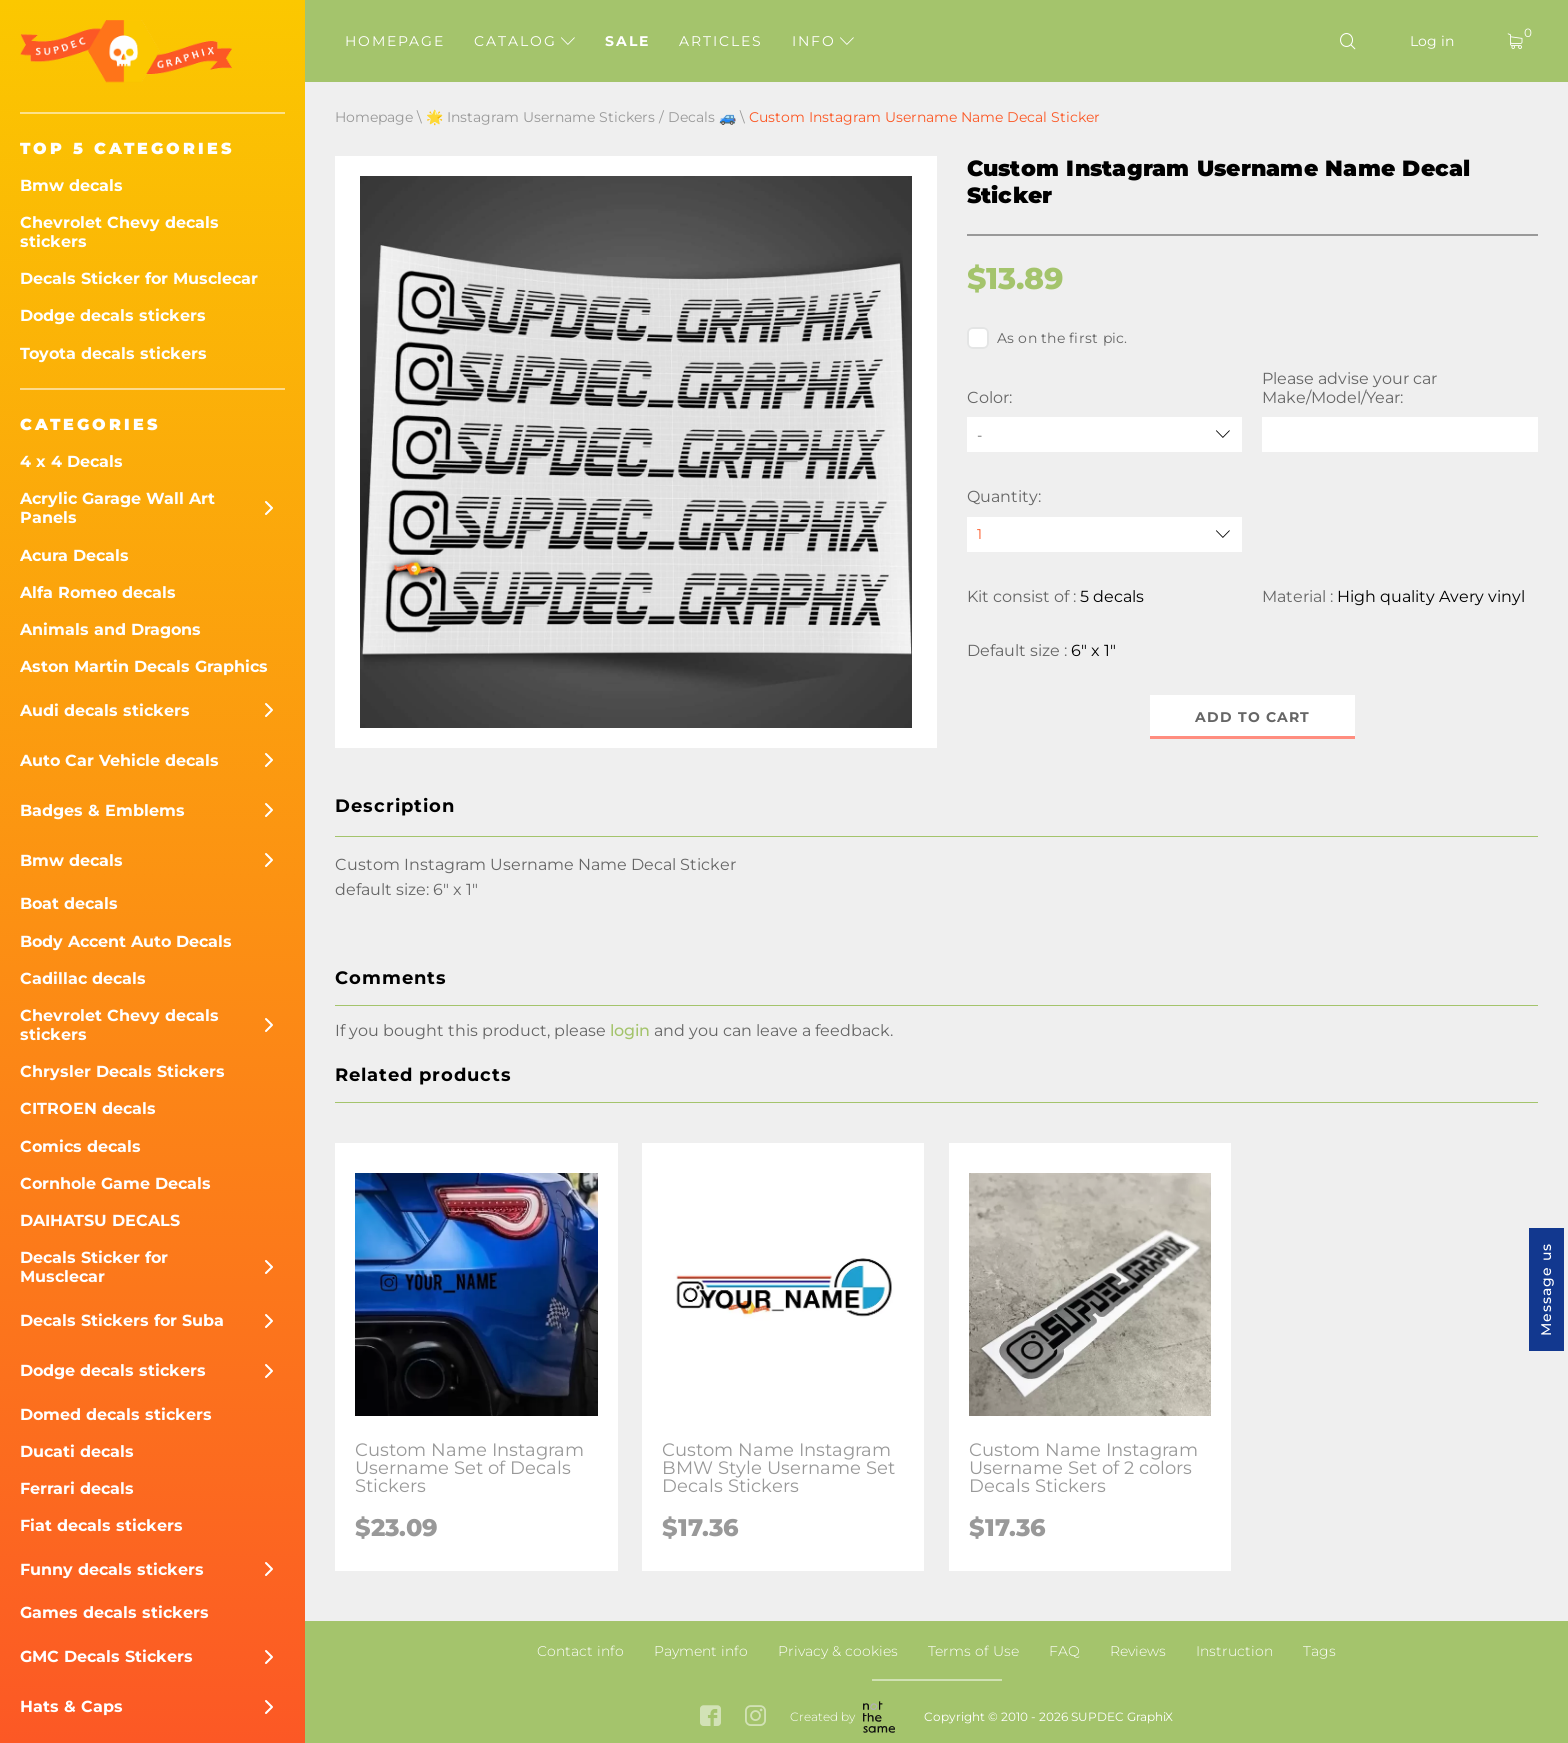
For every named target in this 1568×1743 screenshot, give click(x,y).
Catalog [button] (524, 41)
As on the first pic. (1047, 338)
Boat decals (69, 903)
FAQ (1064, 1651)
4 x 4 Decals (71, 461)
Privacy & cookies (838, 1651)
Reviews (1138, 1651)
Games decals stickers (114, 1612)
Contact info (580, 1651)
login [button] (630, 1030)
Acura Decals (74, 555)
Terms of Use (973, 1651)
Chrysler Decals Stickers (122, 1071)
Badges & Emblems (102, 810)
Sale (627, 41)
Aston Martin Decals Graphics (144, 666)
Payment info (701, 1651)
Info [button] (823, 41)
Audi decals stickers (105, 710)
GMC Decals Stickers (106, 1656)
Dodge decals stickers (113, 315)
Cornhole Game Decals (115, 1183)
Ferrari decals (77, 1488)
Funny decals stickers (112, 1569)
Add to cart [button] (1252, 717)
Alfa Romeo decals (98, 592)
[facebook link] (710, 1717)
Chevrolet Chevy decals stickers (119, 232)
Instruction (1234, 1651)
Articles (721, 41)
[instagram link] (755, 1717)
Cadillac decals (83, 978)
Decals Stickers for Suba (122, 1320)
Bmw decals (71, 185)
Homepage (395, 41)
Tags (1319, 1651)
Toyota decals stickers (113, 353)
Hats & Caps (71, 1706)
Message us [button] (1546, 1289)
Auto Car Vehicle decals (119, 760)
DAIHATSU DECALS (100, 1220)
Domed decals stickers (116, 1414)
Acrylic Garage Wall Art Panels (117, 508)
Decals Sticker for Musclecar (139, 278)
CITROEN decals (88, 1108)
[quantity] (1105, 534)
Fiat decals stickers (101, 1525)
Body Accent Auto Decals (126, 941)
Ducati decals (77, 1451)
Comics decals (80, 1146)
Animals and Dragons (110, 629)
